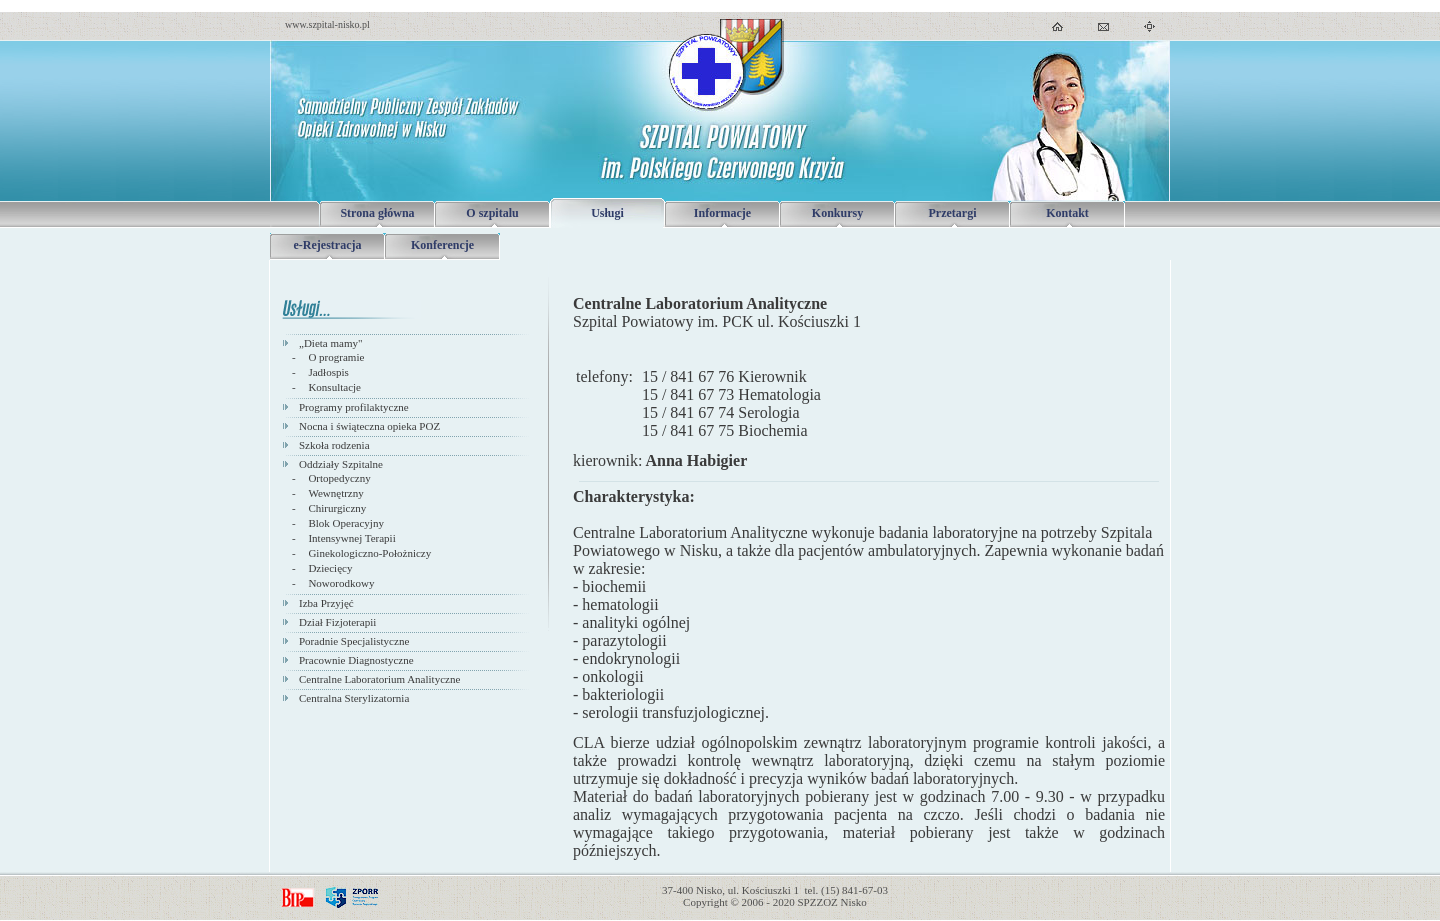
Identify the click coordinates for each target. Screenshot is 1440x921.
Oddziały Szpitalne (341, 464)
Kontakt (1067, 213)
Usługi (607, 213)
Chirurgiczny (337, 508)
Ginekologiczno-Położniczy (369, 553)
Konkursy (837, 213)
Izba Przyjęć (326, 603)
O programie (336, 357)
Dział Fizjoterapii (337, 622)
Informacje (722, 213)
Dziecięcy (330, 568)
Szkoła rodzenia (334, 445)
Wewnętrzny (335, 493)
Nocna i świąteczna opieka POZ (369, 426)
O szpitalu (492, 213)
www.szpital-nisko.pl (327, 24)
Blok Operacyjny (345, 523)
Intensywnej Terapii (351, 538)
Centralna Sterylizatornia (354, 698)
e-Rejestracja (328, 245)
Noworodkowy (341, 583)
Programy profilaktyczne (354, 407)
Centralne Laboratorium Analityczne (379, 679)
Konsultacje (334, 387)
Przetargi (953, 213)
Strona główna (377, 213)
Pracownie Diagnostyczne (356, 660)
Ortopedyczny (339, 478)
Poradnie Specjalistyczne (354, 641)
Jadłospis (328, 372)
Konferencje (442, 245)
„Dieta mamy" (330, 343)
